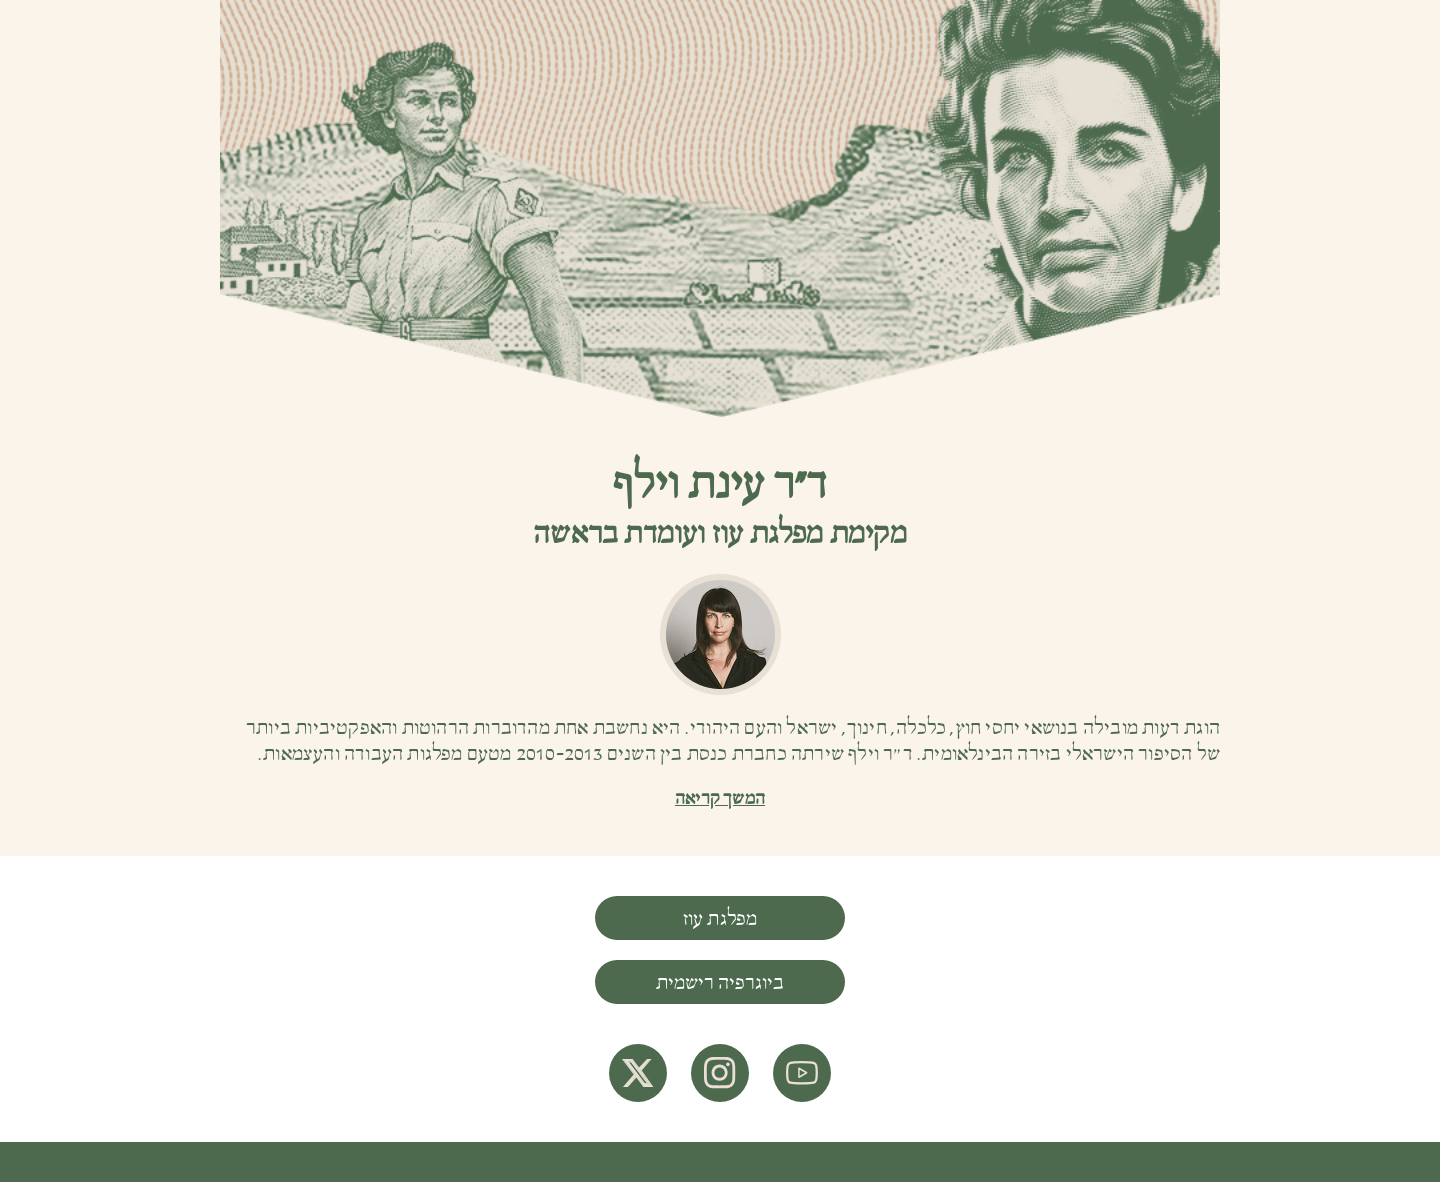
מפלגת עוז (720, 919)
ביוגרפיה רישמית (720, 983)
